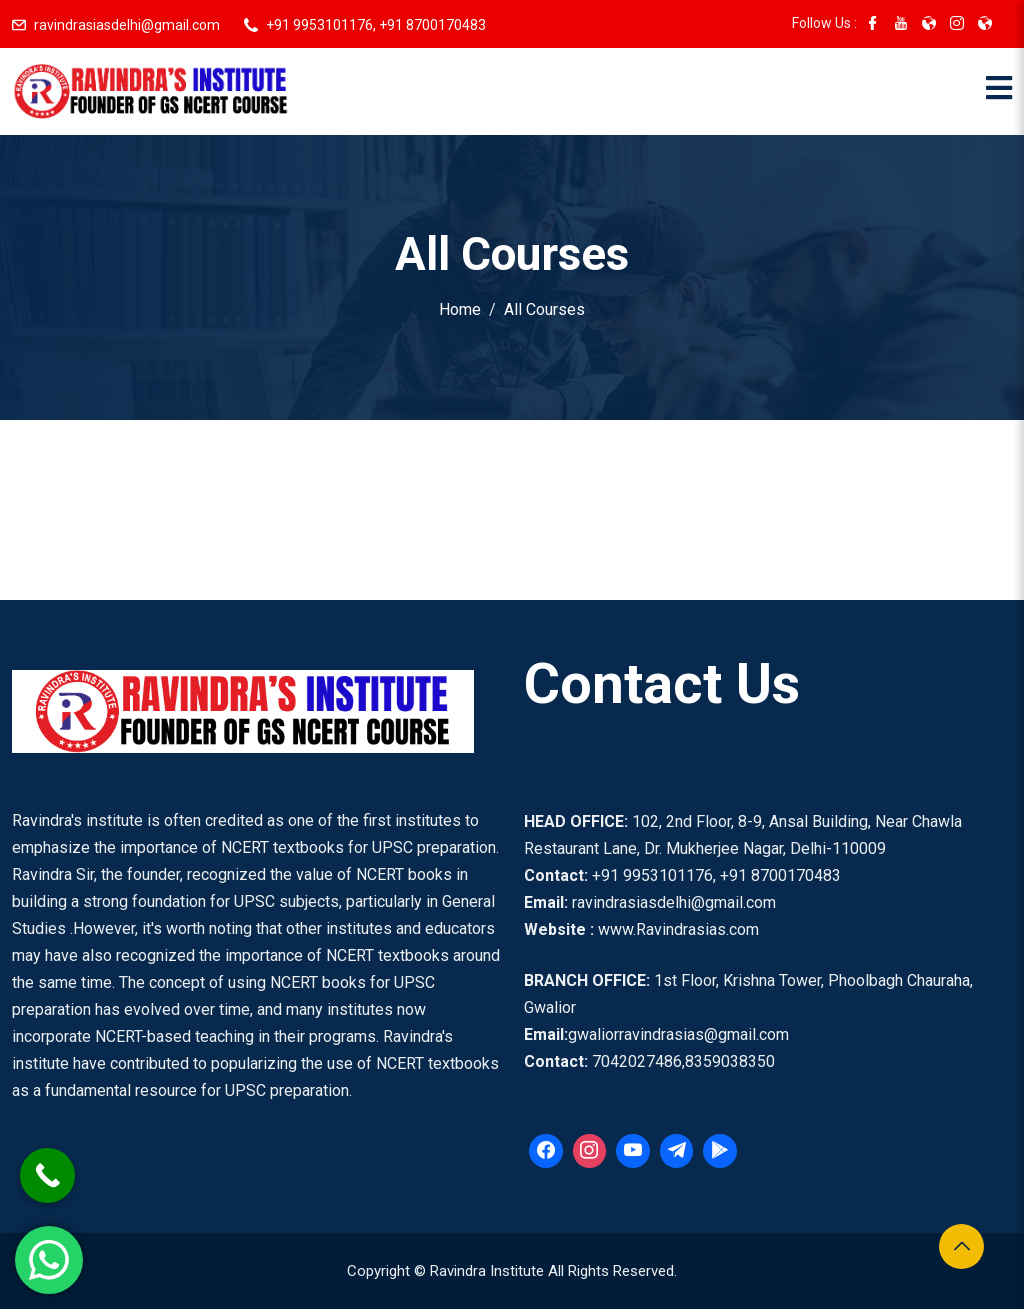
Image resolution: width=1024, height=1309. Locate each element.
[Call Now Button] (47, 1175)
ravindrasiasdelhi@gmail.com (127, 25)
